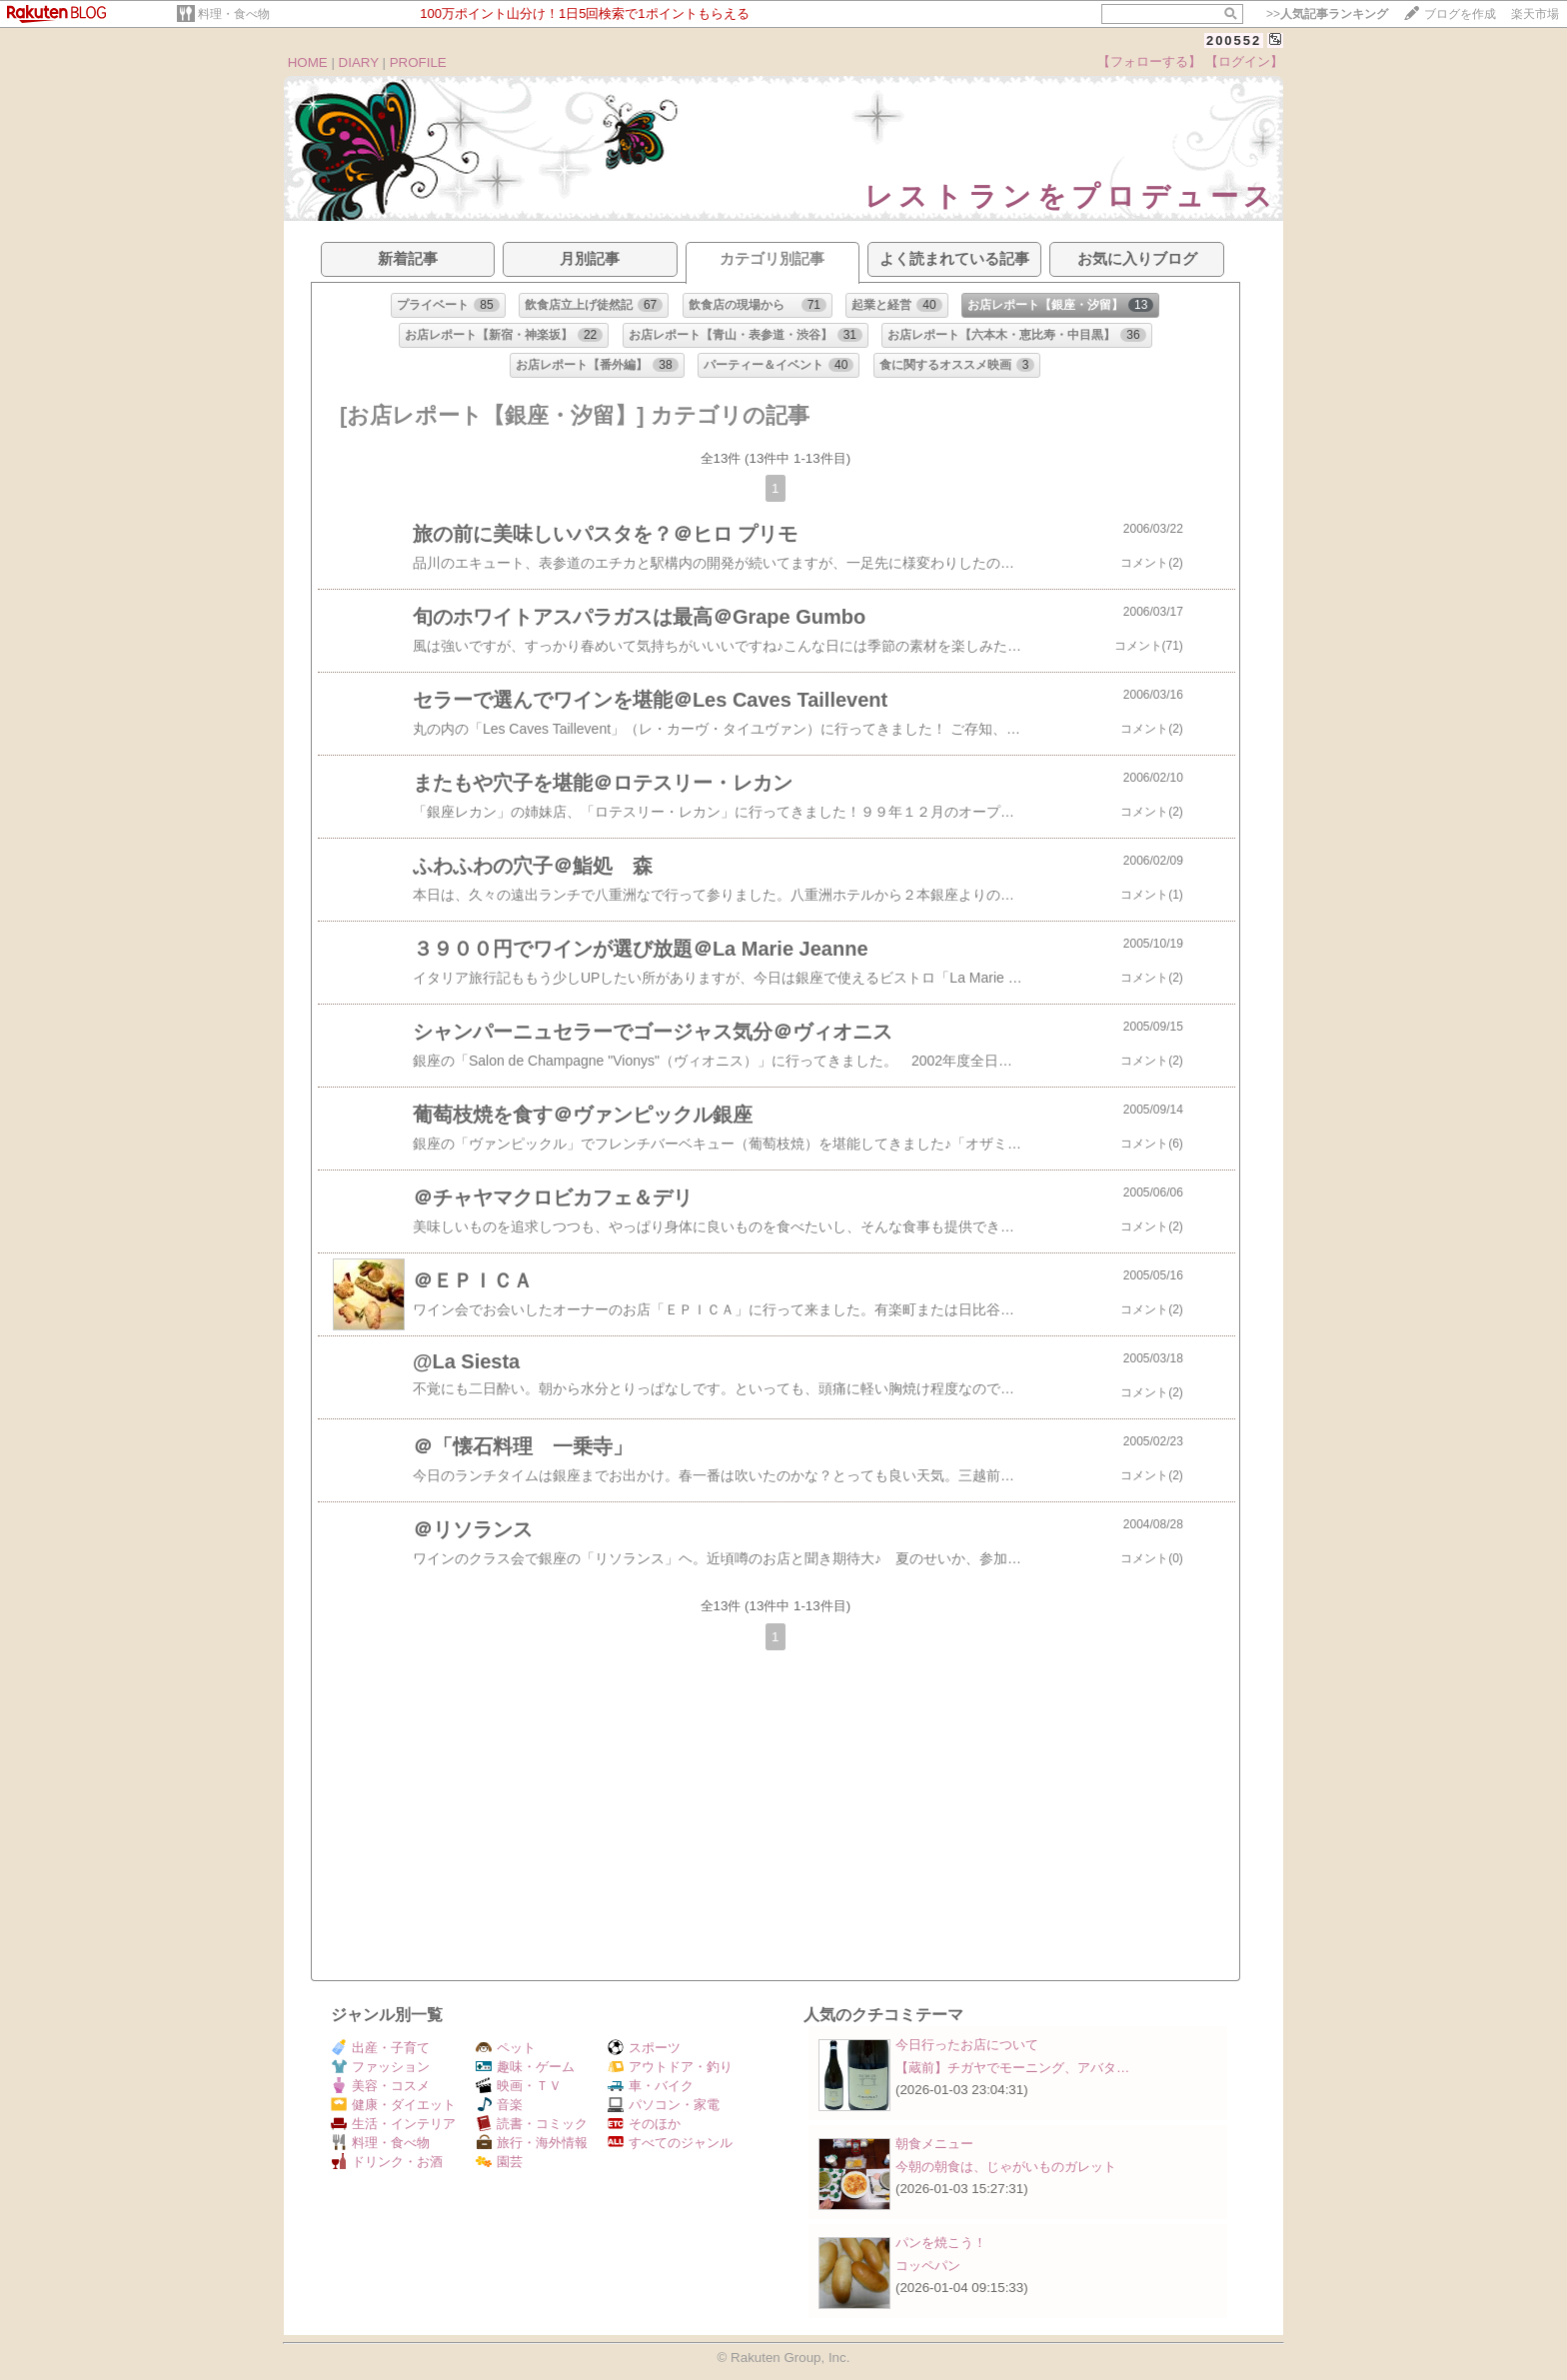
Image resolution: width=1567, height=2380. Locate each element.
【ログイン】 (1244, 61)
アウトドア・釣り (670, 2066)
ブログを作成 (1460, 14)
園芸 (499, 2161)
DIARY (359, 62)
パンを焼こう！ (940, 2242)
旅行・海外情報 (532, 2142)
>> (1327, 14)
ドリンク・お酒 (387, 2161)
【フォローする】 (1149, 61)
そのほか (644, 2123)
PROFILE (418, 62)
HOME (308, 62)
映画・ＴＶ (519, 2085)
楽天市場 (1535, 14)
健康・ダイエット (393, 2104)
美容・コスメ (380, 2085)
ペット (506, 2047)
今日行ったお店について (966, 2044)
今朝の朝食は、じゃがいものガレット (1005, 2166)
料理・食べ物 (234, 14)
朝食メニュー (934, 2143)
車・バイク (651, 2085)
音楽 (499, 2104)
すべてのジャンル (670, 2142)
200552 (1233, 40)
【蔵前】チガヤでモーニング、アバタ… (1012, 2067)
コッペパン (927, 2265)
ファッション (380, 2066)
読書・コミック (532, 2123)
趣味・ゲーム (525, 2066)
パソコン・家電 (664, 2104)
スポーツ (644, 2047)
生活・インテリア (393, 2123)
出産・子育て (380, 2047)
